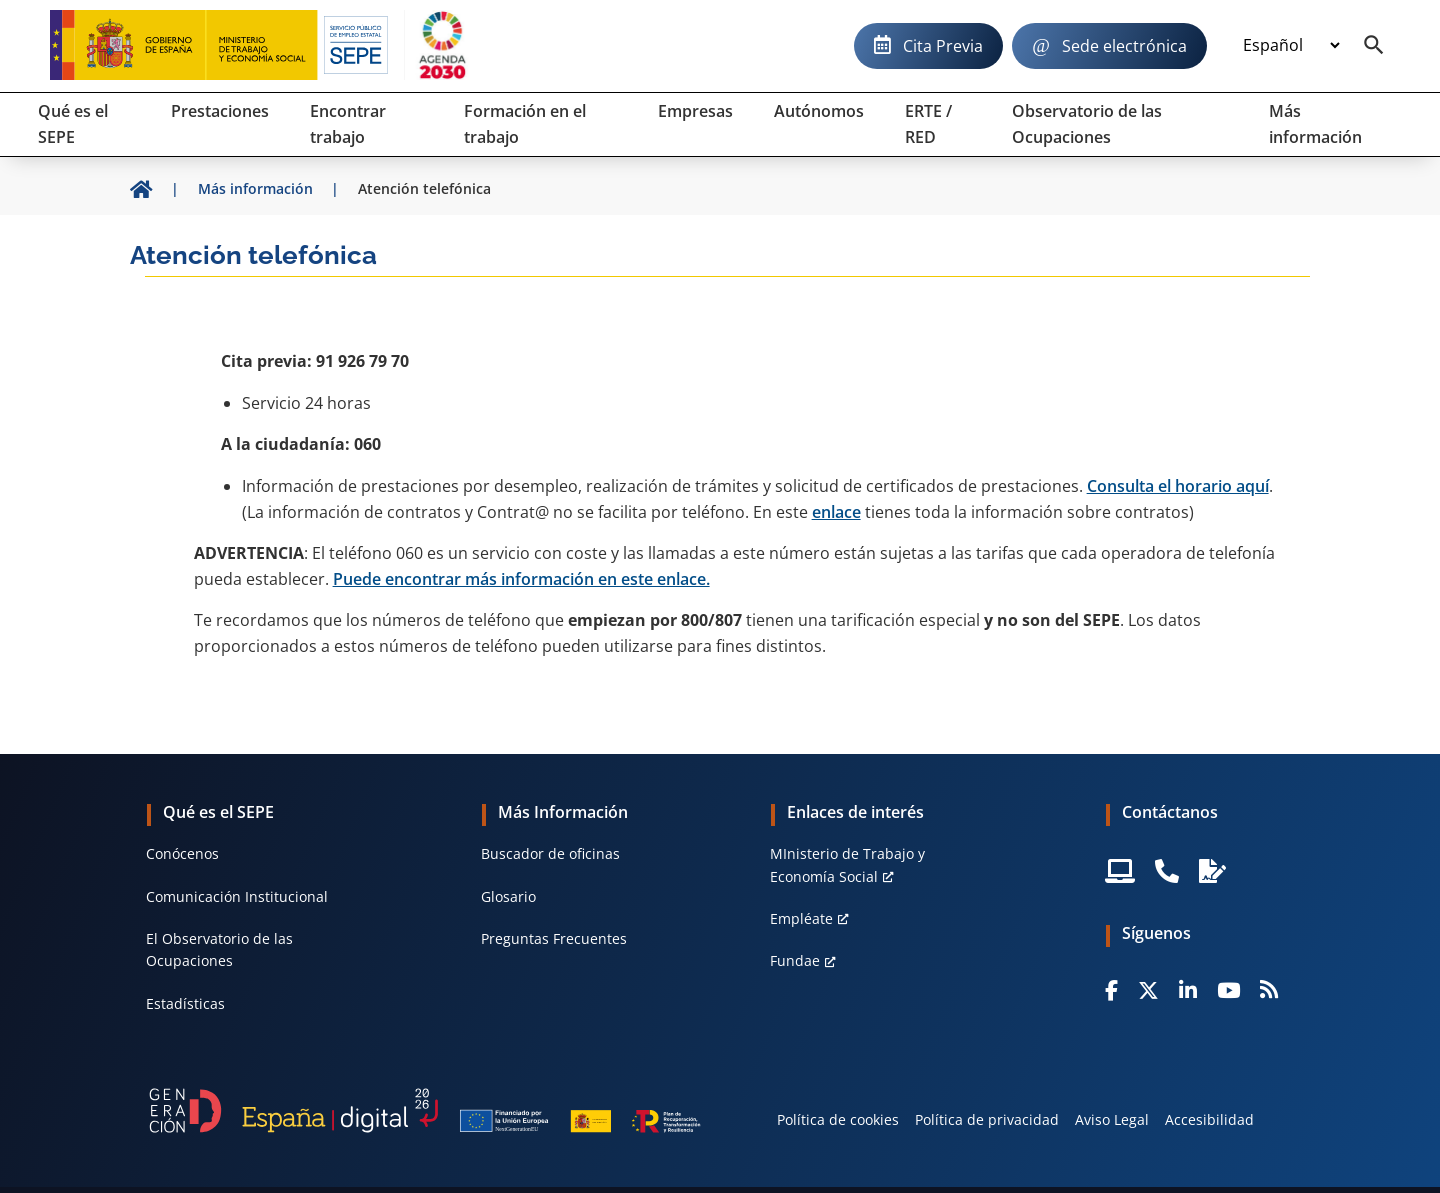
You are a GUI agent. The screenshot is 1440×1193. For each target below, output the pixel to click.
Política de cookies (838, 1119)
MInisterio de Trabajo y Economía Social (847, 864)
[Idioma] (1291, 46)
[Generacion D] (425, 1111)
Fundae (795, 960)
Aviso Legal (1112, 1119)
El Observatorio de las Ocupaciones (219, 949)
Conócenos (182, 853)
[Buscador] (1374, 46)
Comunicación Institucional (237, 896)
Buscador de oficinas (550, 853)
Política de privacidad (987, 1119)
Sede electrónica (1124, 46)
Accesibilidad (1209, 1119)
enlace (836, 512)
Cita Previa (943, 46)
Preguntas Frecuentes (554, 938)
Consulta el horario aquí (1178, 486)
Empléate (801, 918)
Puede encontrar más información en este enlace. (521, 579)
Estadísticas (185, 1003)
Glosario (508, 896)
